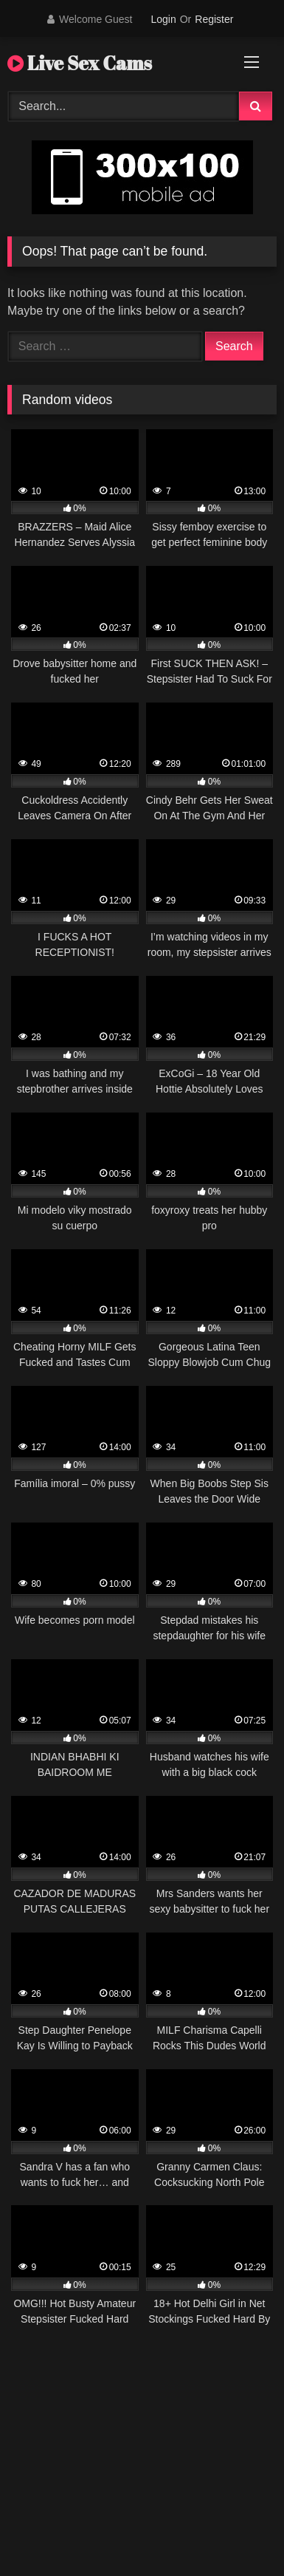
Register (214, 19)
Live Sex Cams (79, 62)
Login (163, 19)
